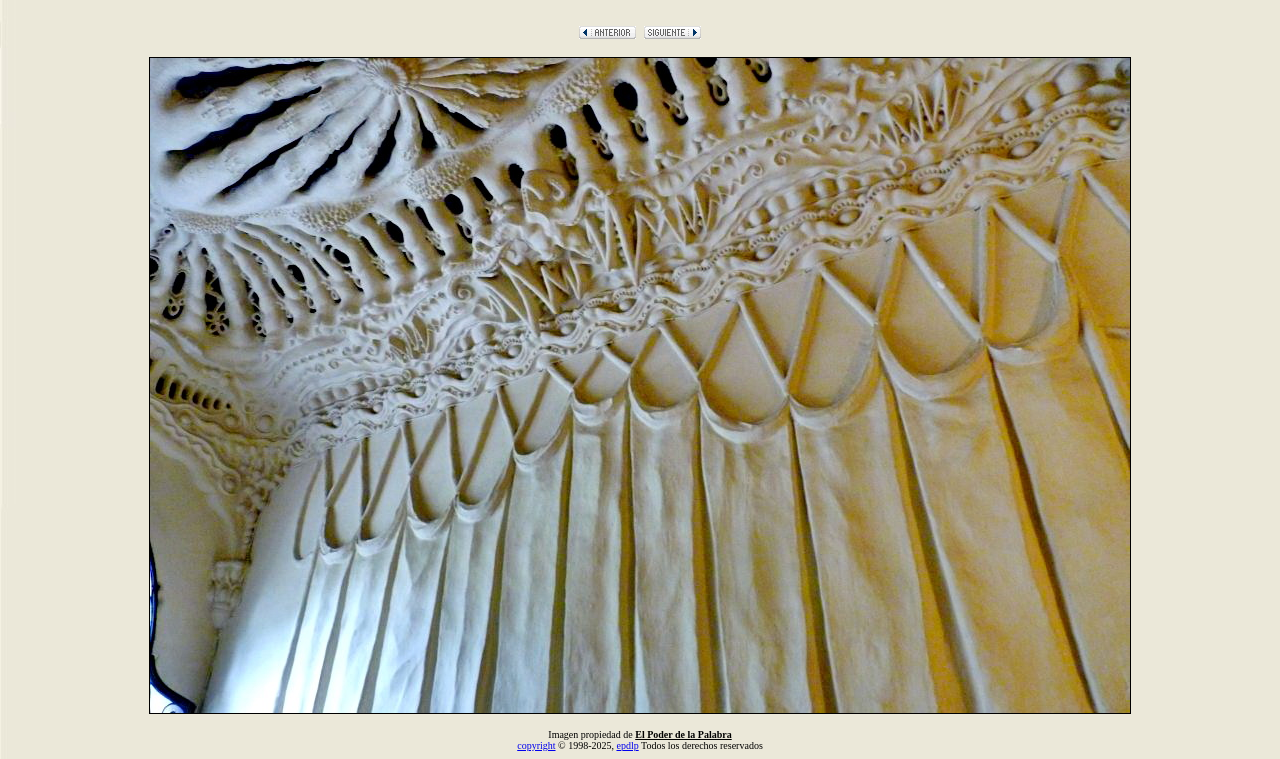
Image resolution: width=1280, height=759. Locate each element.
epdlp (627, 745)
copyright (536, 745)
